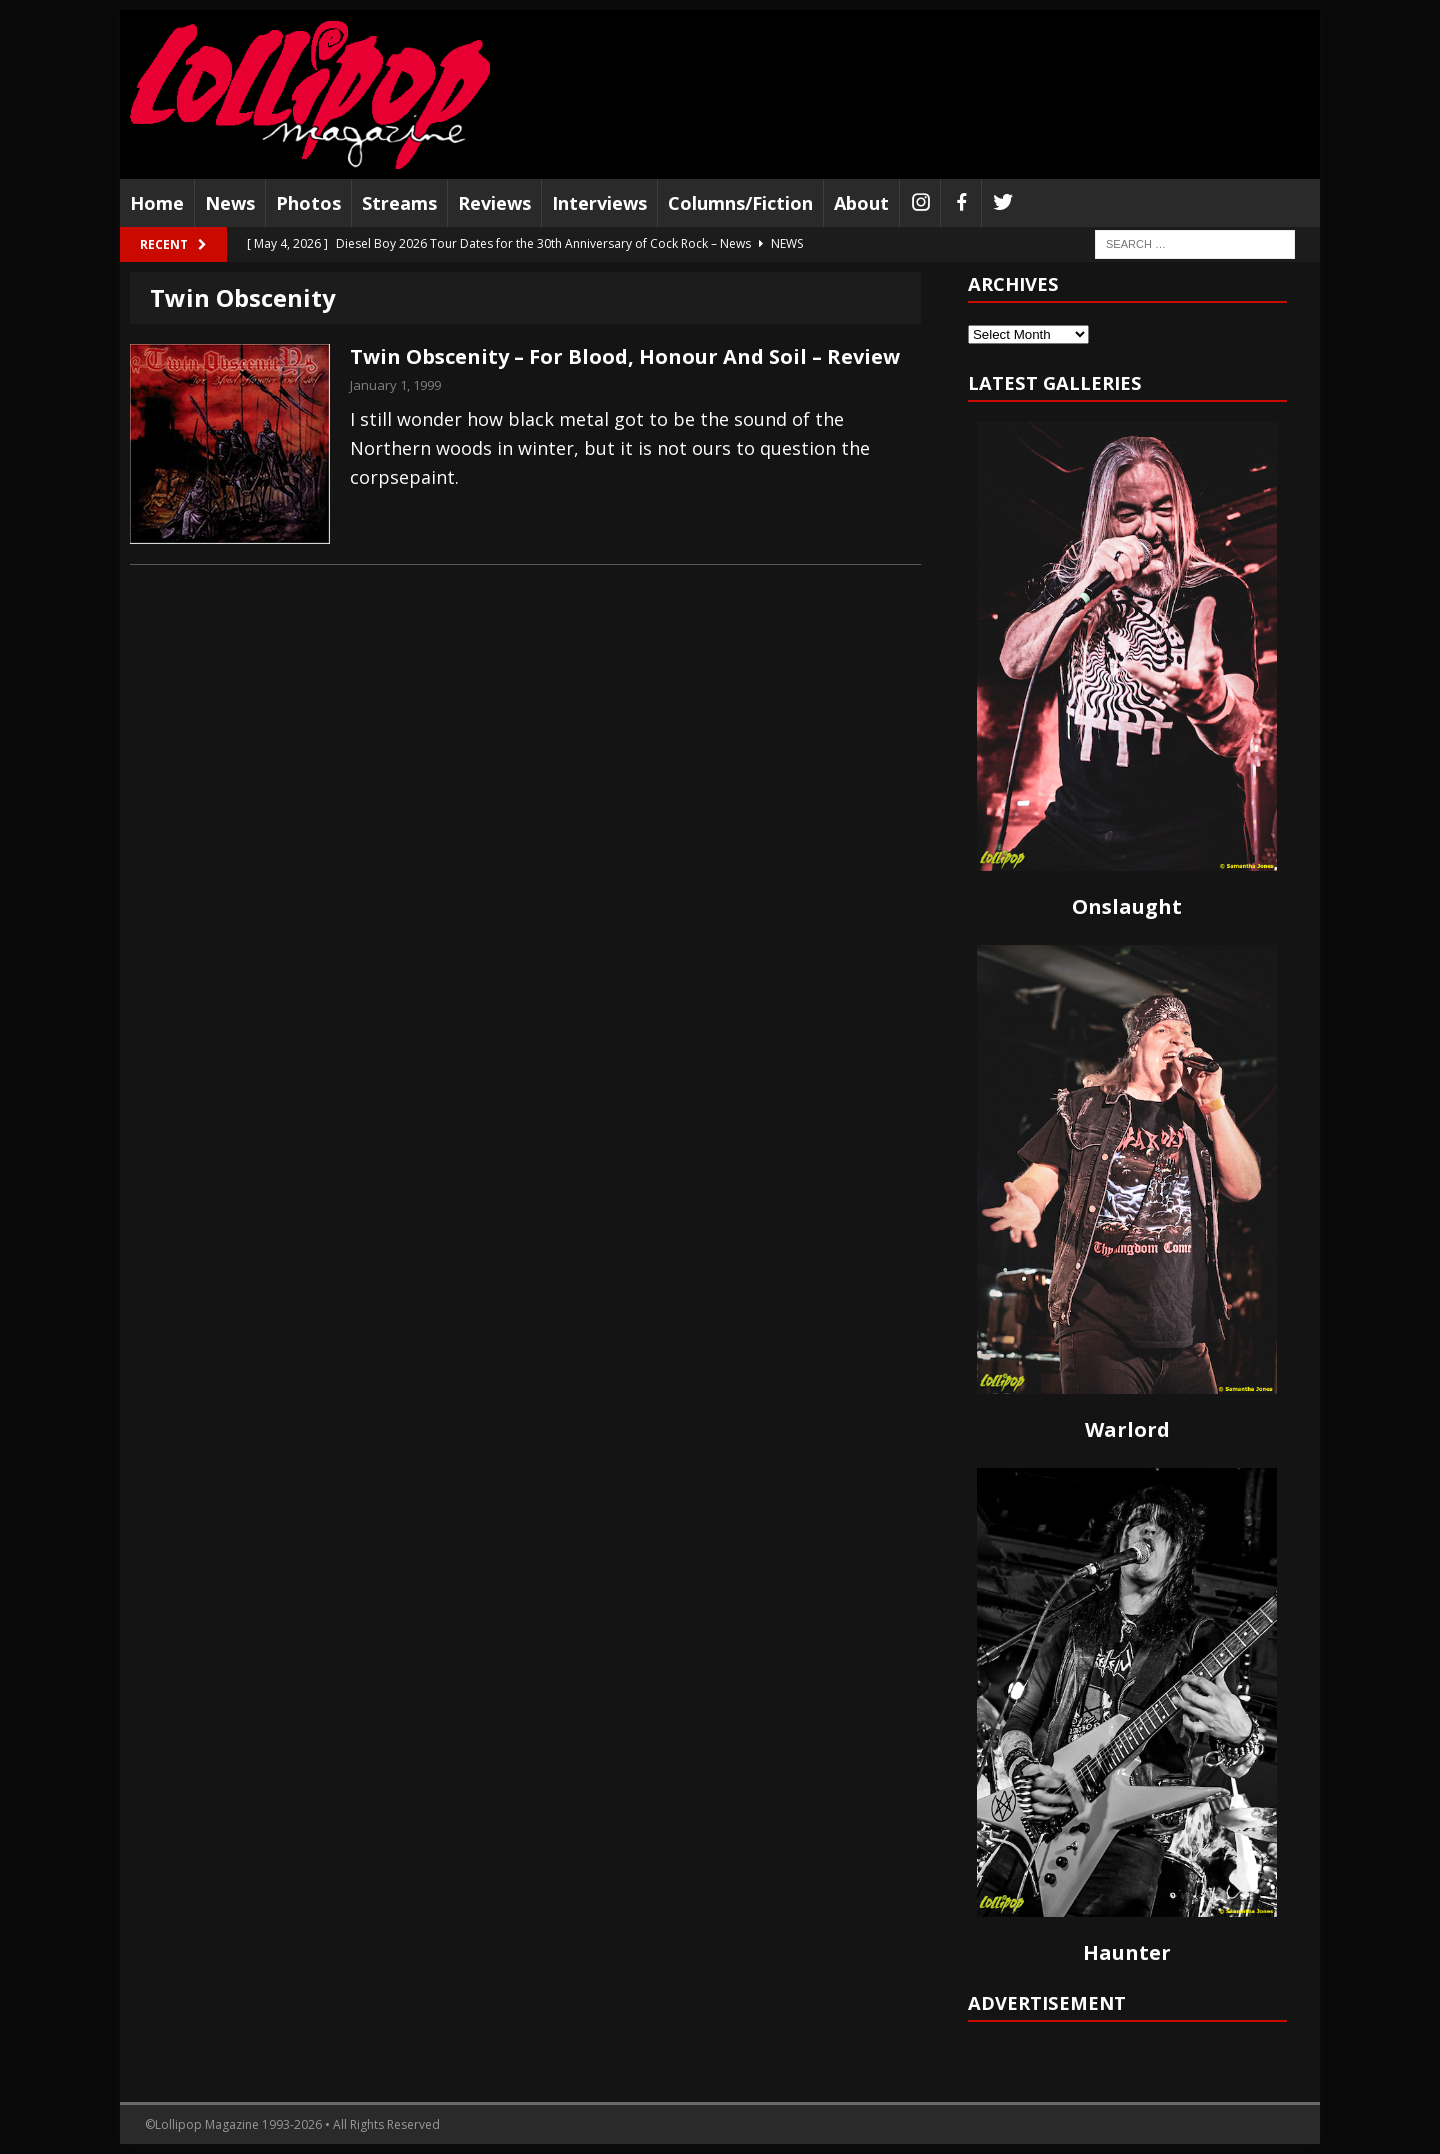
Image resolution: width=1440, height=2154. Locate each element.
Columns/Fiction (740, 203)
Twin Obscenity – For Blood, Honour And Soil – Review (625, 356)
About (861, 203)
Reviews (494, 203)
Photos (308, 203)
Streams (399, 203)
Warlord (1127, 1429)
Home (157, 203)
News (230, 203)
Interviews (599, 203)
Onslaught (1127, 906)
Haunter (1127, 1952)
